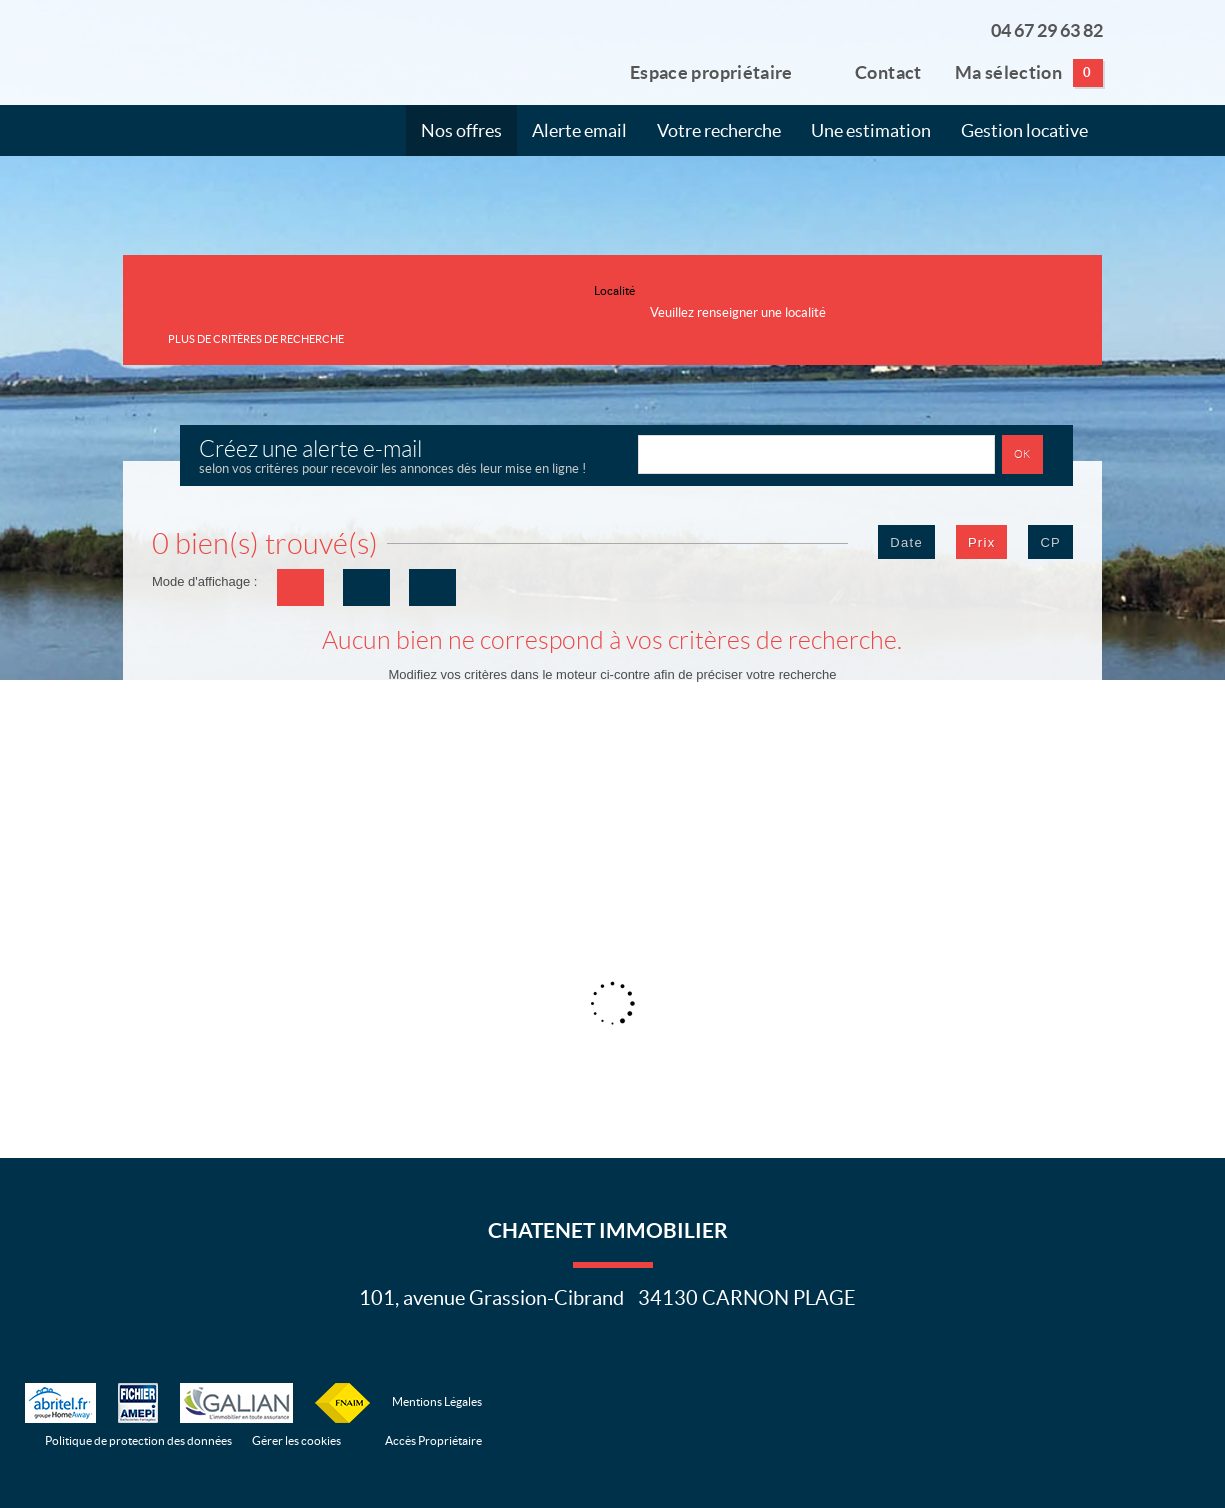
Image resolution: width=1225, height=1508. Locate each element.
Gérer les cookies (296, 1440)
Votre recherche (719, 131)
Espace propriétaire (699, 71)
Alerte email (579, 131)
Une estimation (871, 131)
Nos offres (461, 131)
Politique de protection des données (138, 1440)
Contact (873, 71)
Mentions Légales (437, 1401)
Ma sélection (1029, 73)
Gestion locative (1024, 131)
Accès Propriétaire (433, 1440)
